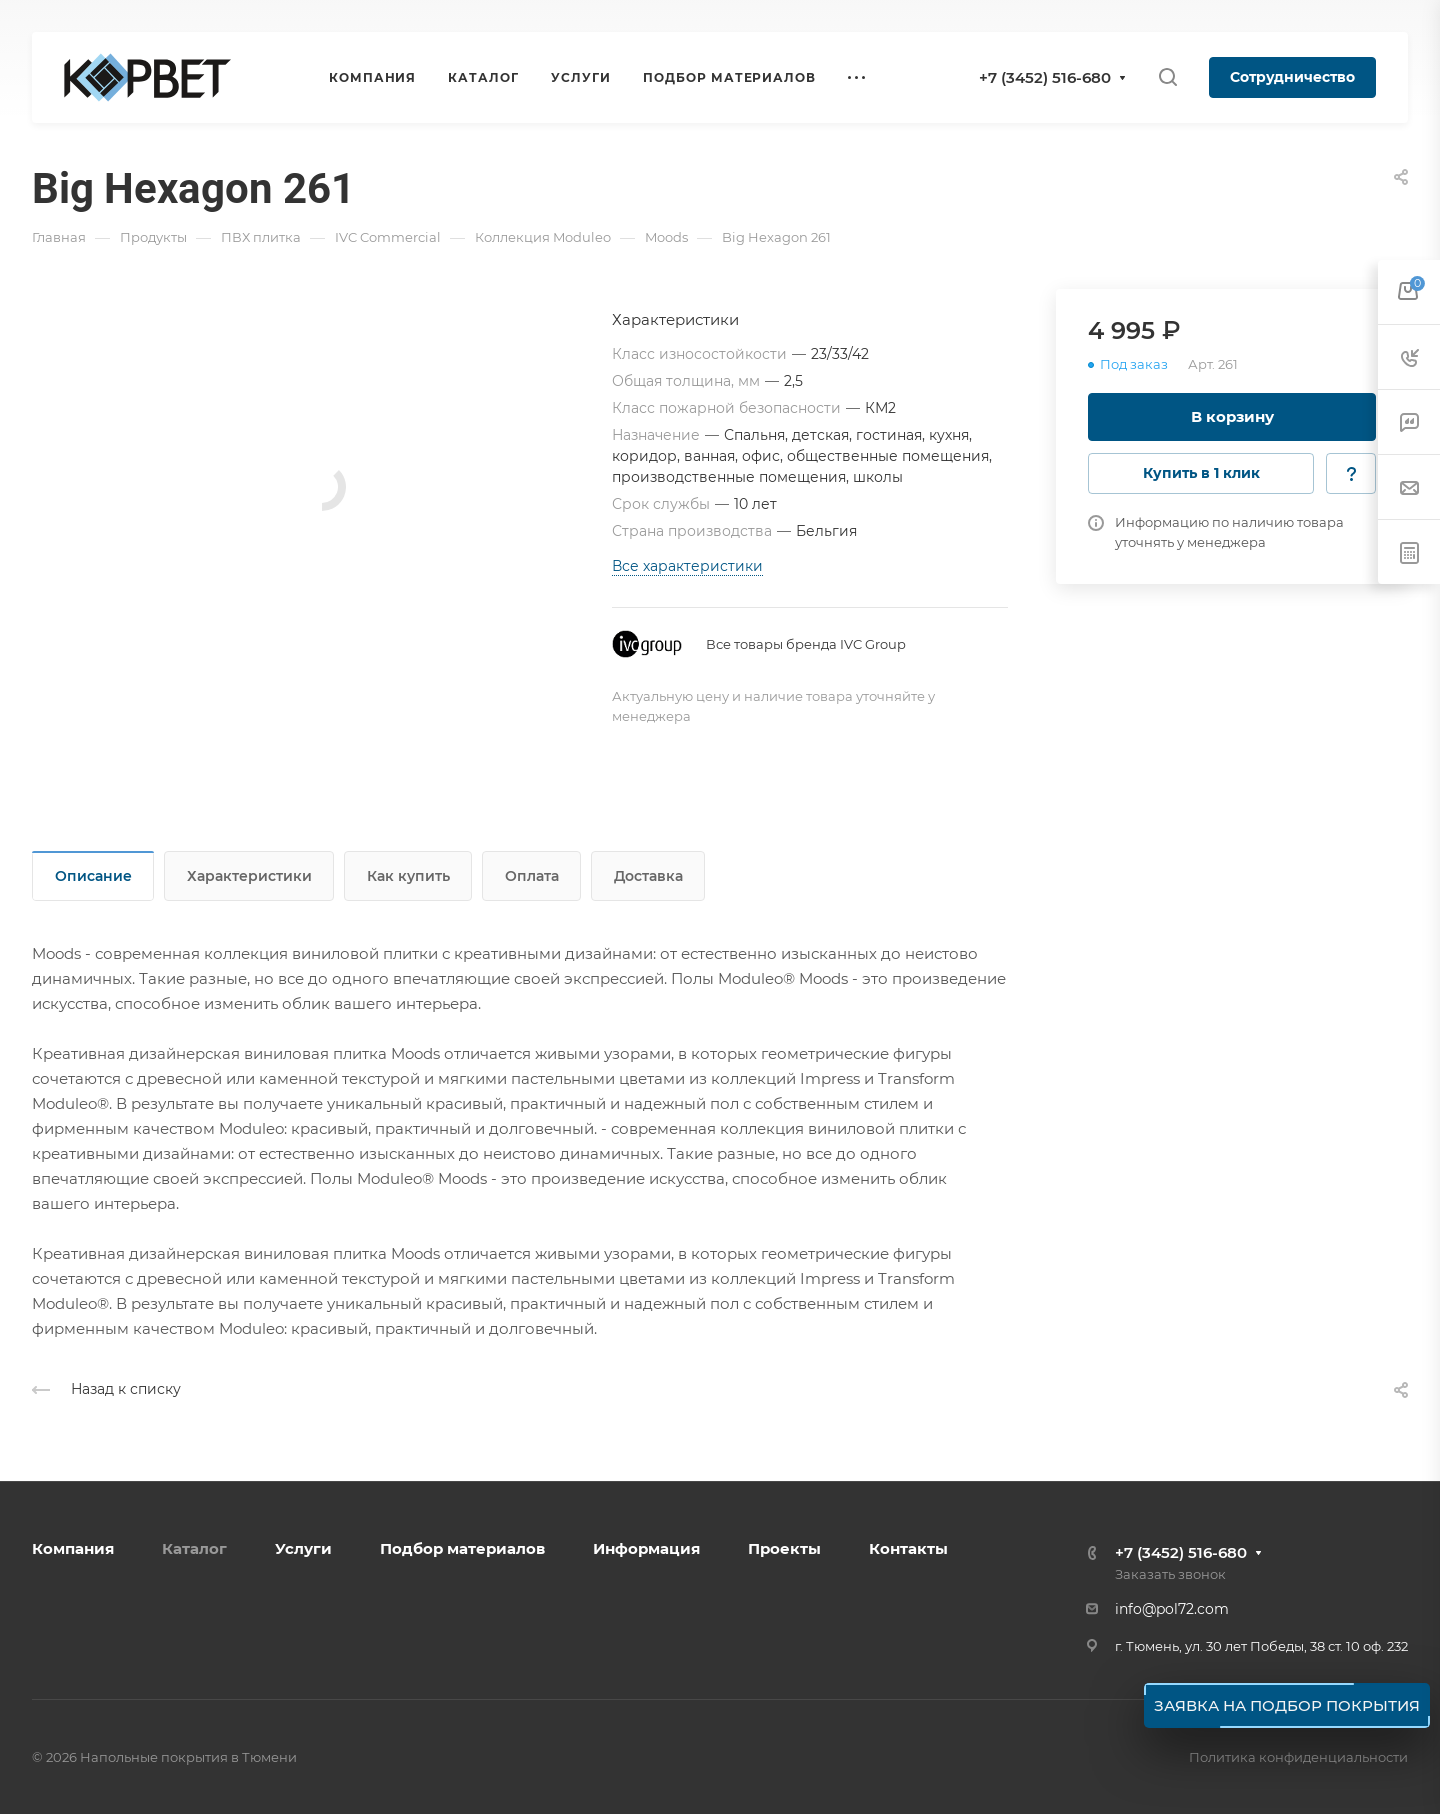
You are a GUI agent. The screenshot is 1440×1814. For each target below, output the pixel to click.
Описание (93, 876)
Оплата (532, 876)
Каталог (194, 1548)
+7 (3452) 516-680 (1045, 77)
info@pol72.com (1172, 1609)
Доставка (648, 876)
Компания (73, 1548)
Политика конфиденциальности (1298, 1757)
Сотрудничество (1292, 77)
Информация (646, 1548)
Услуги (303, 1548)
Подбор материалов (462, 1548)
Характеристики (249, 876)
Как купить (408, 876)
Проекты (784, 1548)
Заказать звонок (1170, 1574)
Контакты (908, 1548)
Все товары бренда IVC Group (806, 644)
